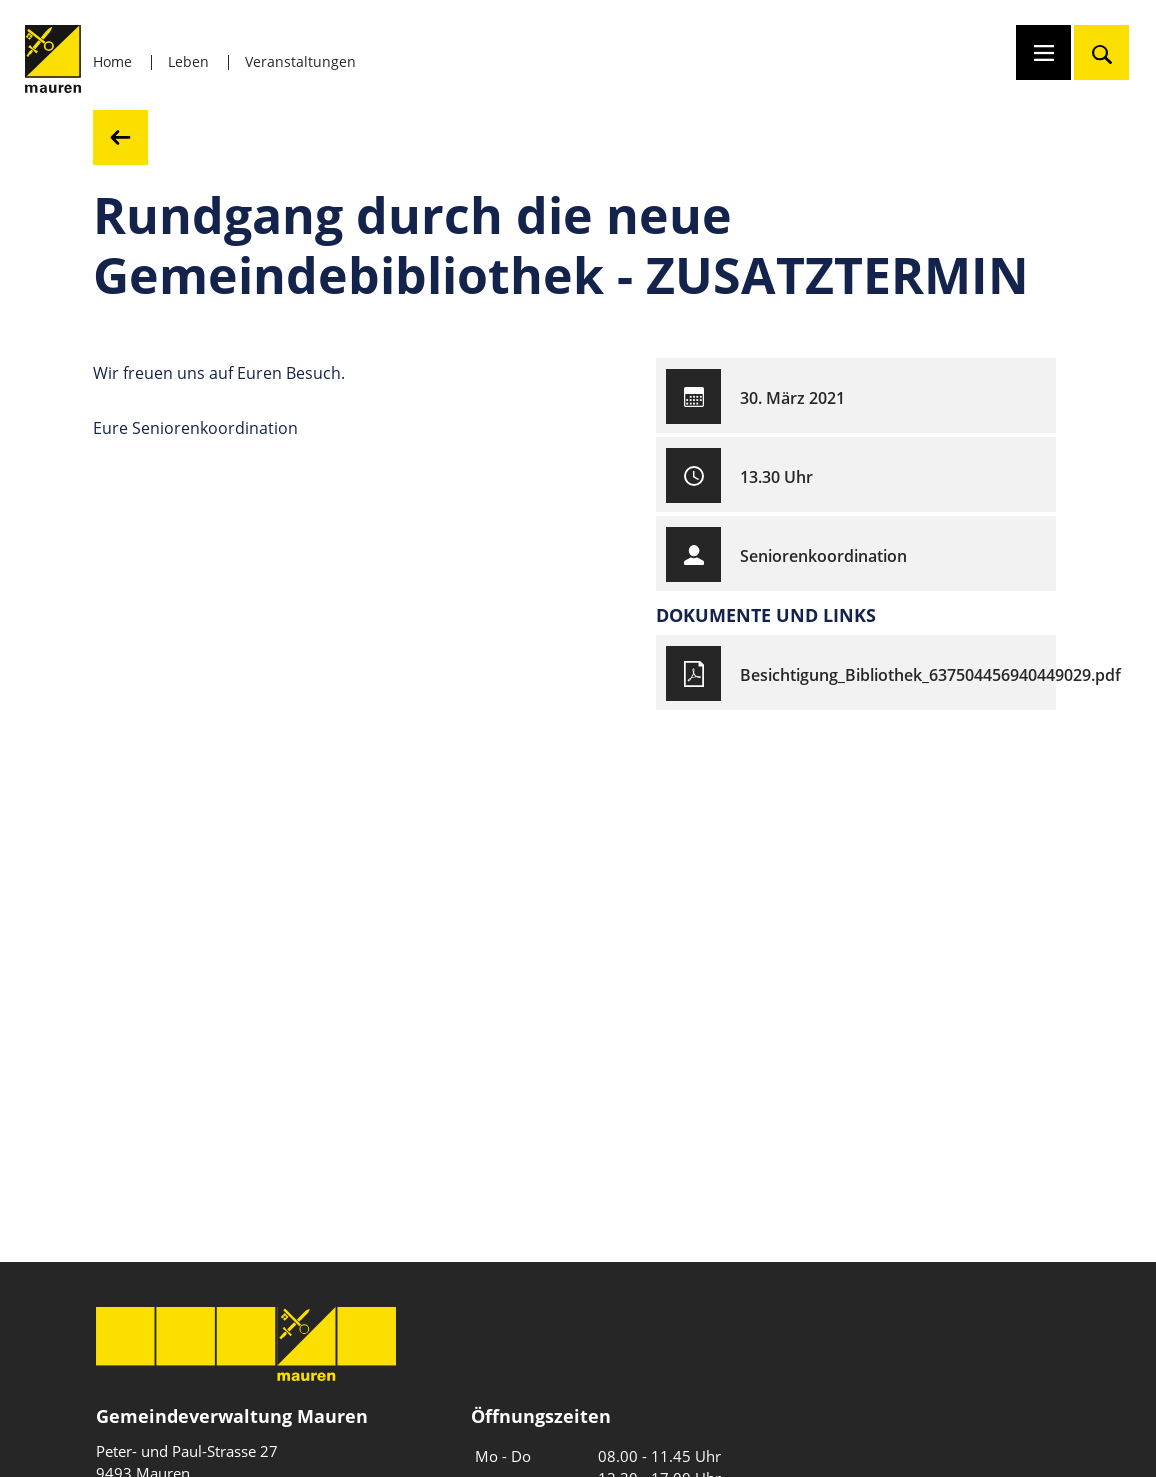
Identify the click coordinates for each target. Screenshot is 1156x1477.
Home (112, 61)
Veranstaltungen (300, 61)
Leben (188, 61)
